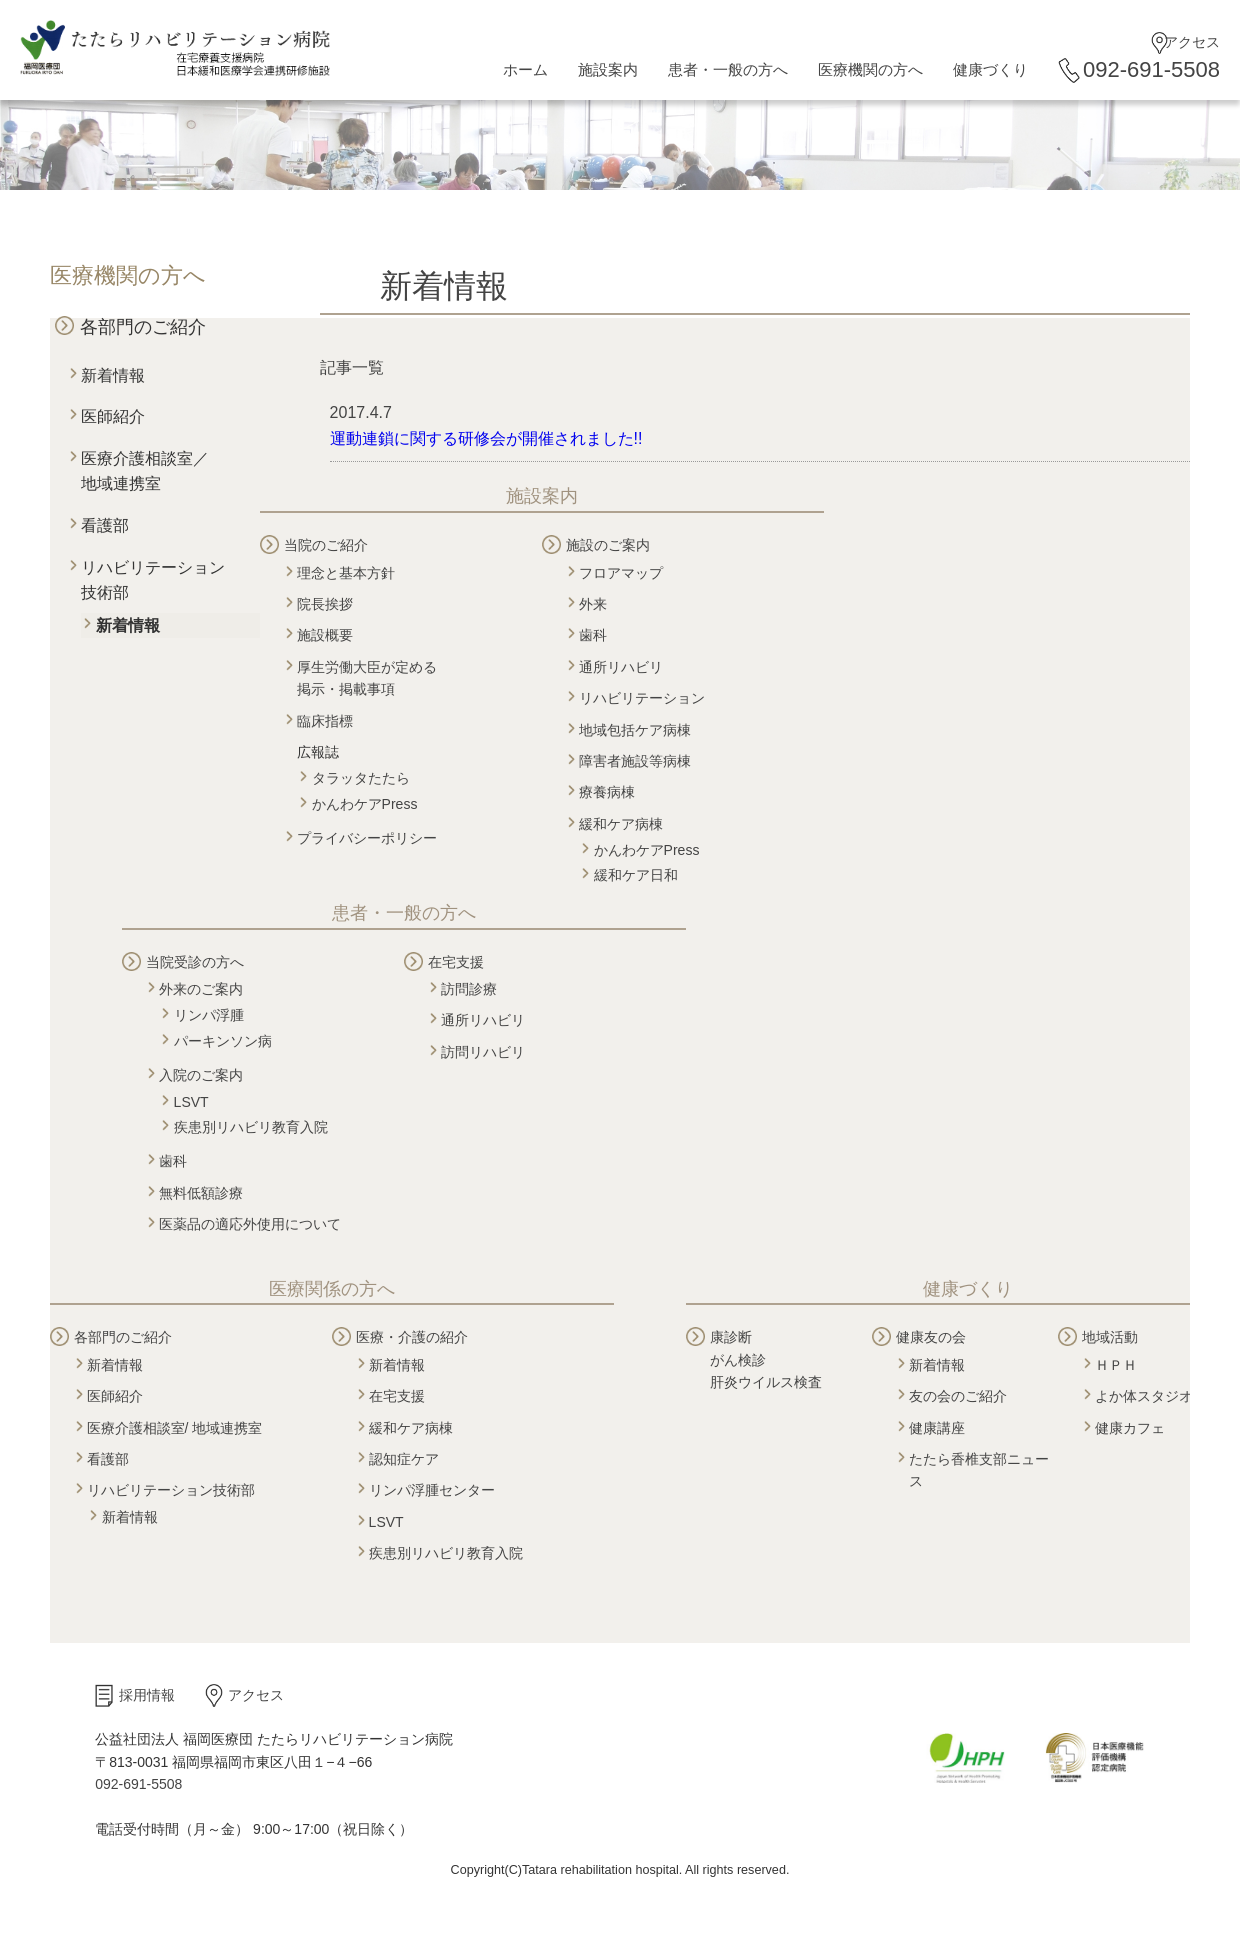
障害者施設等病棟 (635, 761)
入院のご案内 (201, 1075)
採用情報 (147, 1695)
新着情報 (113, 375)
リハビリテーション (642, 698)
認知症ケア (404, 1459)
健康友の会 (931, 1337)
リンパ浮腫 (209, 1015)
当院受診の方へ (195, 962)
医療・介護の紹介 (412, 1337)
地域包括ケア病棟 (635, 730)
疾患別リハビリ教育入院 (251, 1127)
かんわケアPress (365, 804)
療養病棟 (607, 792)
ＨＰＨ (1116, 1365)
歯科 (593, 635)
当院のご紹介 (326, 545)
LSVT (191, 1102)
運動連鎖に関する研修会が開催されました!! (486, 438)
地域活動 (1110, 1337)
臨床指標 (325, 721)
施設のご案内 (608, 545)
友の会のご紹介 (958, 1396)
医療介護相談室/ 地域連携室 (175, 1428)
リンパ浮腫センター (432, 1490)
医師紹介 (113, 416)
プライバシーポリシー (367, 838)
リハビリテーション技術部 (171, 1490)
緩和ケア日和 (636, 875)
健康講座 (937, 1428)
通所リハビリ (621, 667)
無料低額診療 (201, 1193)
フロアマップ (621, 573)
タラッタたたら (361, 778)
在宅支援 (456, 962)
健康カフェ (1130, 1428)
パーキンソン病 (223, 1041)
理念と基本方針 (346, 573)
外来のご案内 (201, 989)
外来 (593, 604)
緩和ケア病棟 (621, 824)
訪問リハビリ (483, 1052)
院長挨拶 (325, 604)
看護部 (105, 525)
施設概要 (325, 635)
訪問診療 (469, 989)
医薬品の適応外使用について (250, 1224)
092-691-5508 (1151, 69)
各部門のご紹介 (143, 327)
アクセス (1192, 42)
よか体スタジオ (1144, 1396)
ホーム (525, 69)
